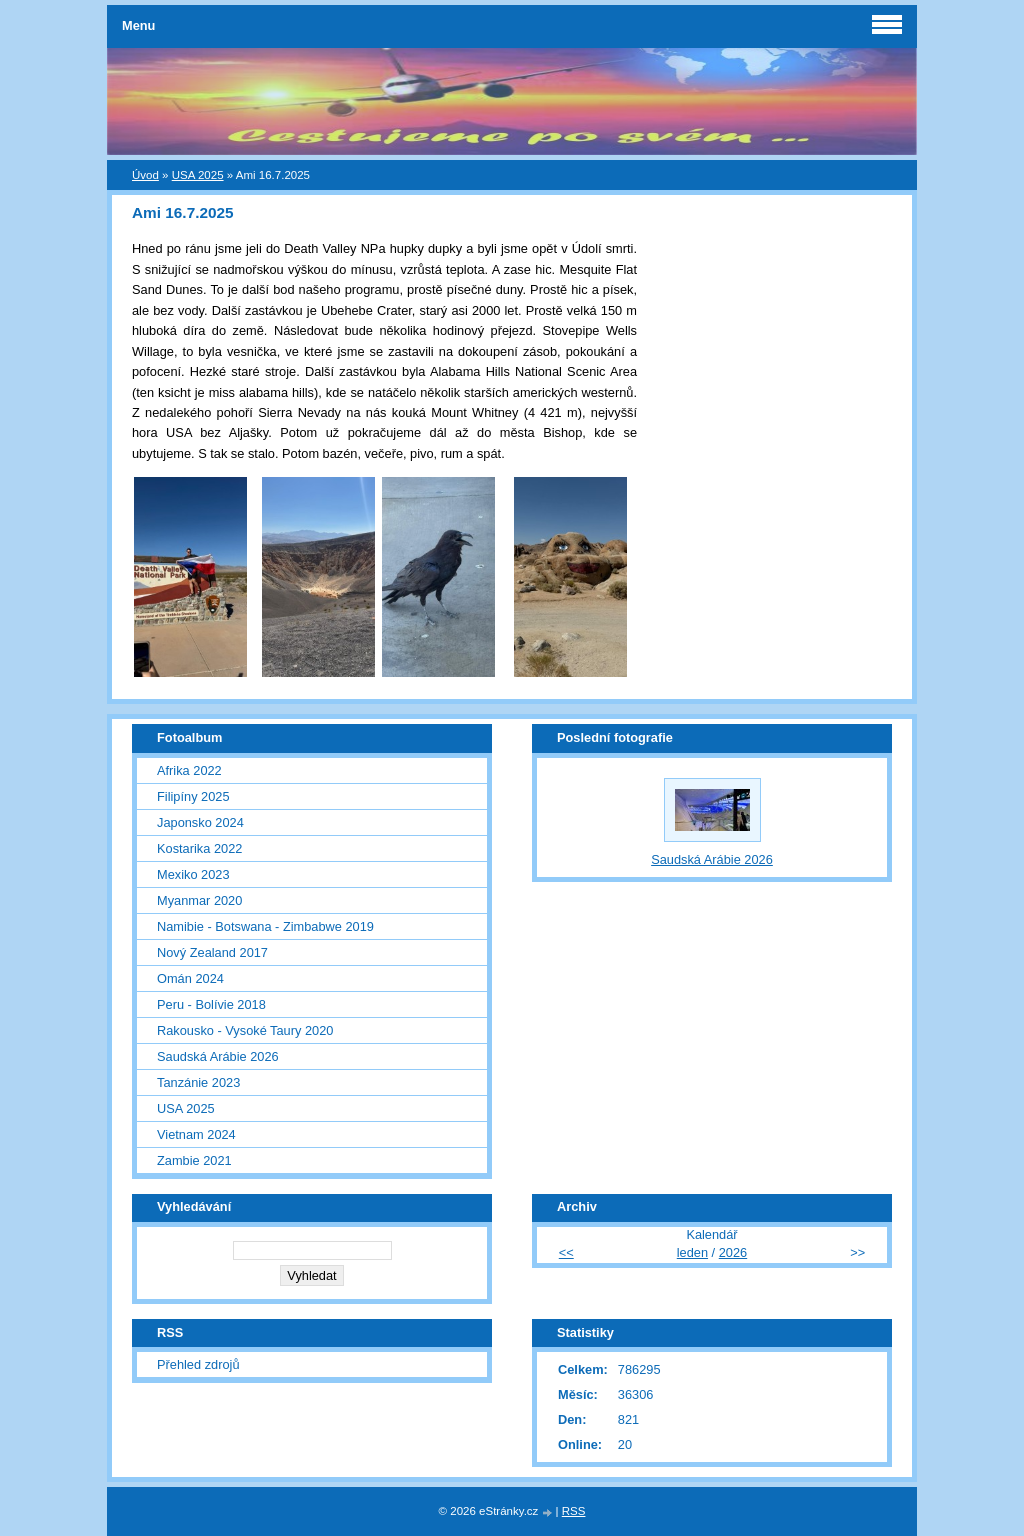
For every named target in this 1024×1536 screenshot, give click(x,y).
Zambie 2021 (194, 1160)
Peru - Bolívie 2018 (211, 1004)
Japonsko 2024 (200, 822)
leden (692, 1252)
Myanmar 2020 (199, 900)
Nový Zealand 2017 (212, 952)
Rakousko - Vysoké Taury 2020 (245, 1030)
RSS (574, 1511)
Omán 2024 (190, 978)
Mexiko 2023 (193, 874)
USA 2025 (198, 175)
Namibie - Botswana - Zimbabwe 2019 (265, 926)
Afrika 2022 (189, 770)
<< (566, 1252)
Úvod (145, 175)
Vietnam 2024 (196, 1134)
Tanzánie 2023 (198, 1082)
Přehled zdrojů (198, 1364)
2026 (733, 1252)
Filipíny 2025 (193, 796)
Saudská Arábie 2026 (218, 1056)
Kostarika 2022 (199, 848)
